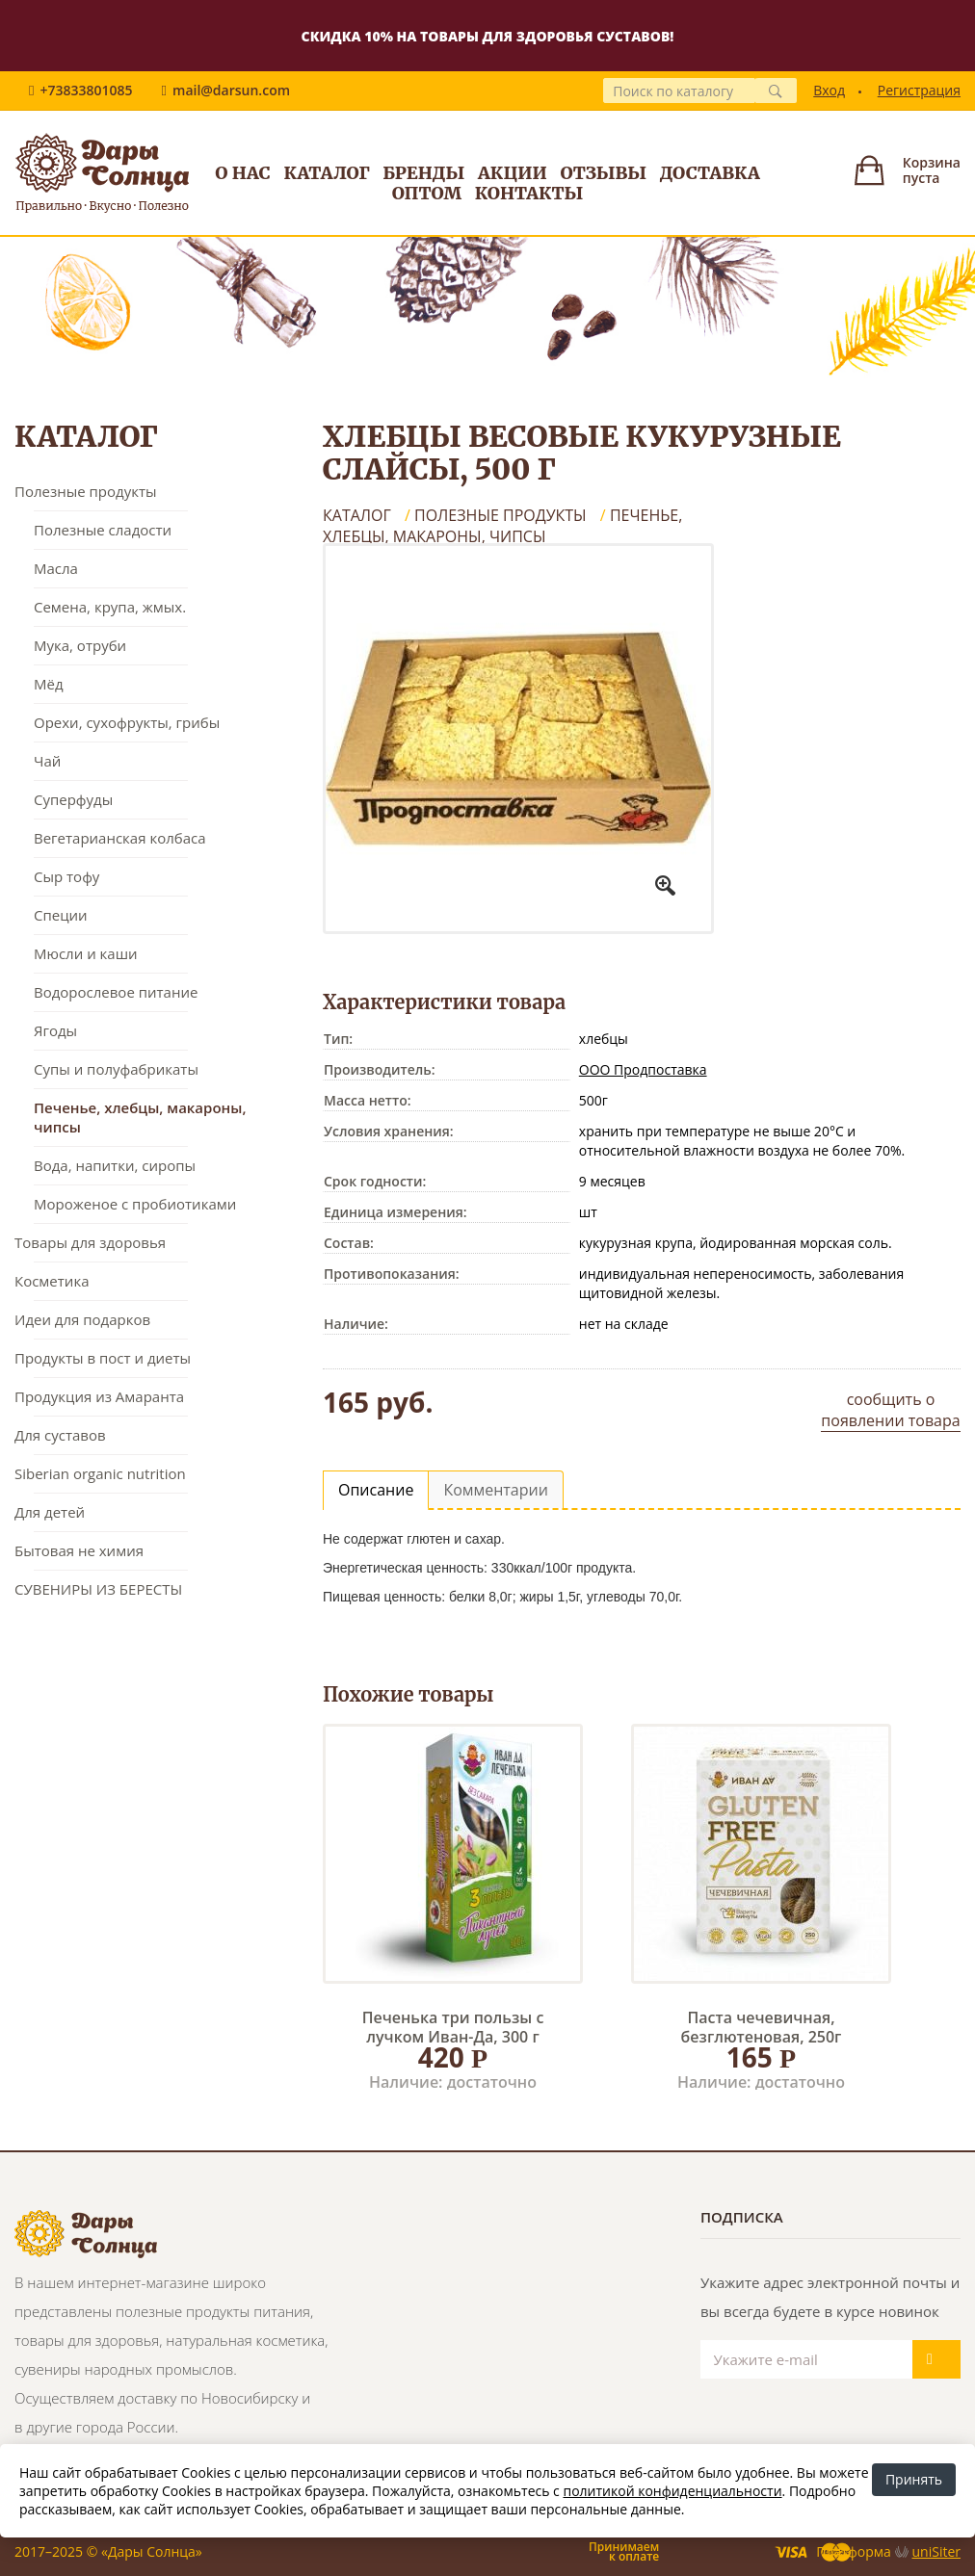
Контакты (529, 193)
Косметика (51, 1280)
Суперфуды (73, 799)
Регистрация (919, 90)
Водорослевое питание (116, 992)
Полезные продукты (85, 491)
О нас (242, 173)
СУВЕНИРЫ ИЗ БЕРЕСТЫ (98, 1589)
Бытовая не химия (79, 1550)
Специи (61, 914)
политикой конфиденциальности (672, 2491)
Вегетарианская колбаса (120, 837)
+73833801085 (86, 90)
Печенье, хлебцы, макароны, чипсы (140, 1117)
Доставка (710, 173)
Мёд (49, 683)
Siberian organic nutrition (100, 1473)
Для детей (49, 1512)
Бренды (423, 173)
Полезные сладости (102, 529)
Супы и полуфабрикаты (116, 1069)
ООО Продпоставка (643, 1069)
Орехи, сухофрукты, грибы (127, 722)
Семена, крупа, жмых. (110, 606)
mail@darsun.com (231, 90)
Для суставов (60, 1434)
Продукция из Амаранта (99, 1396)
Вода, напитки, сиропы (115, 1165)
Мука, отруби (80, 645)
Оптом (427, 193)
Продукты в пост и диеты (102, 1357)
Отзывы (603, 173)
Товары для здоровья (90, 1242)
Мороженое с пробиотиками (135, 1203)
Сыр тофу (66, 876)
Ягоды (55, 1030)
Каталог (326, 173)
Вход (829, 90)
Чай (47, 760)
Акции (512, 173)
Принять (913, 2479)
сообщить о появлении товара (890, 1410)
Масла (56, 568)
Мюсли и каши (86, 953)
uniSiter (937, 2551)
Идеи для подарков (82, 1319)
